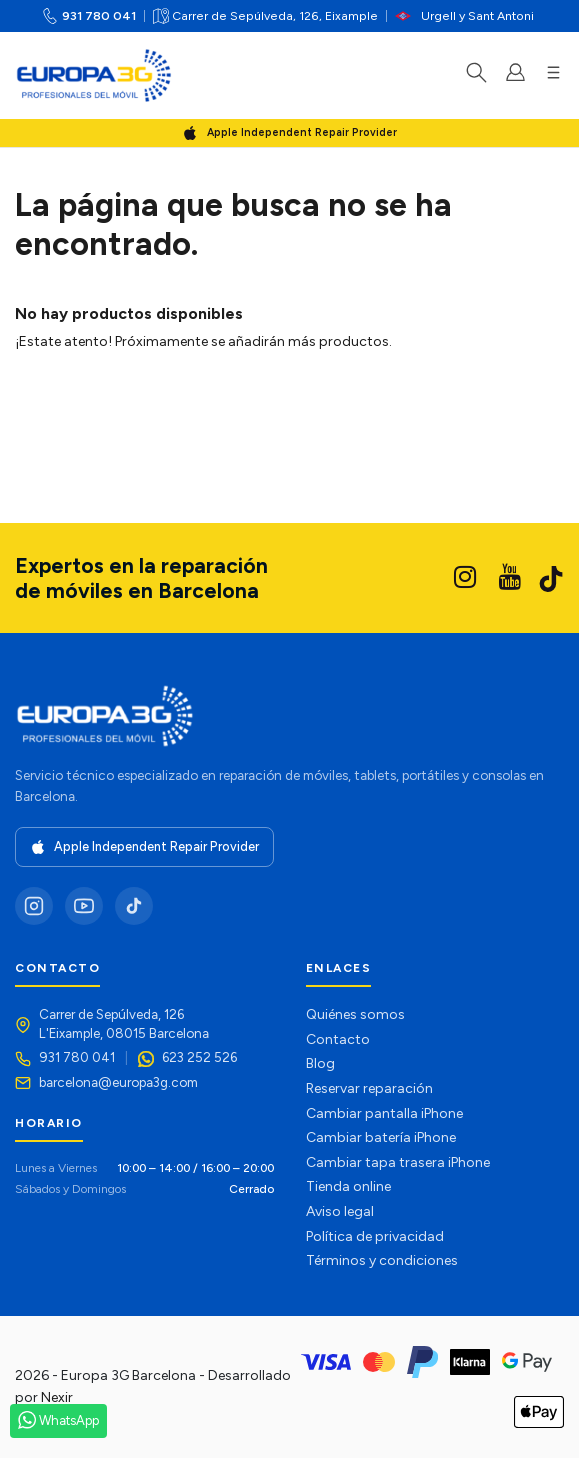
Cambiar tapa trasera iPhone (398, 1162)
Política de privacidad (375, 1236)
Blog (320, 1063)
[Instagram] (34, 906)
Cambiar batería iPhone (381, 1137)
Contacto (338, 1039)
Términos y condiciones (382, 1260)
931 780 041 (99, 15)
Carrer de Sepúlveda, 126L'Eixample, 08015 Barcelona (124, 1023)
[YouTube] (84, 906)
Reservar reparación (369, 1088)
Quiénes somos (355, 1014)
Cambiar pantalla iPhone (384, 1113)
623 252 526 (199, 1057)
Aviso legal (340, 1211)
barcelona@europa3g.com (118, 1082)
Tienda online (348, 1186)
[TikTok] (134, 906)
